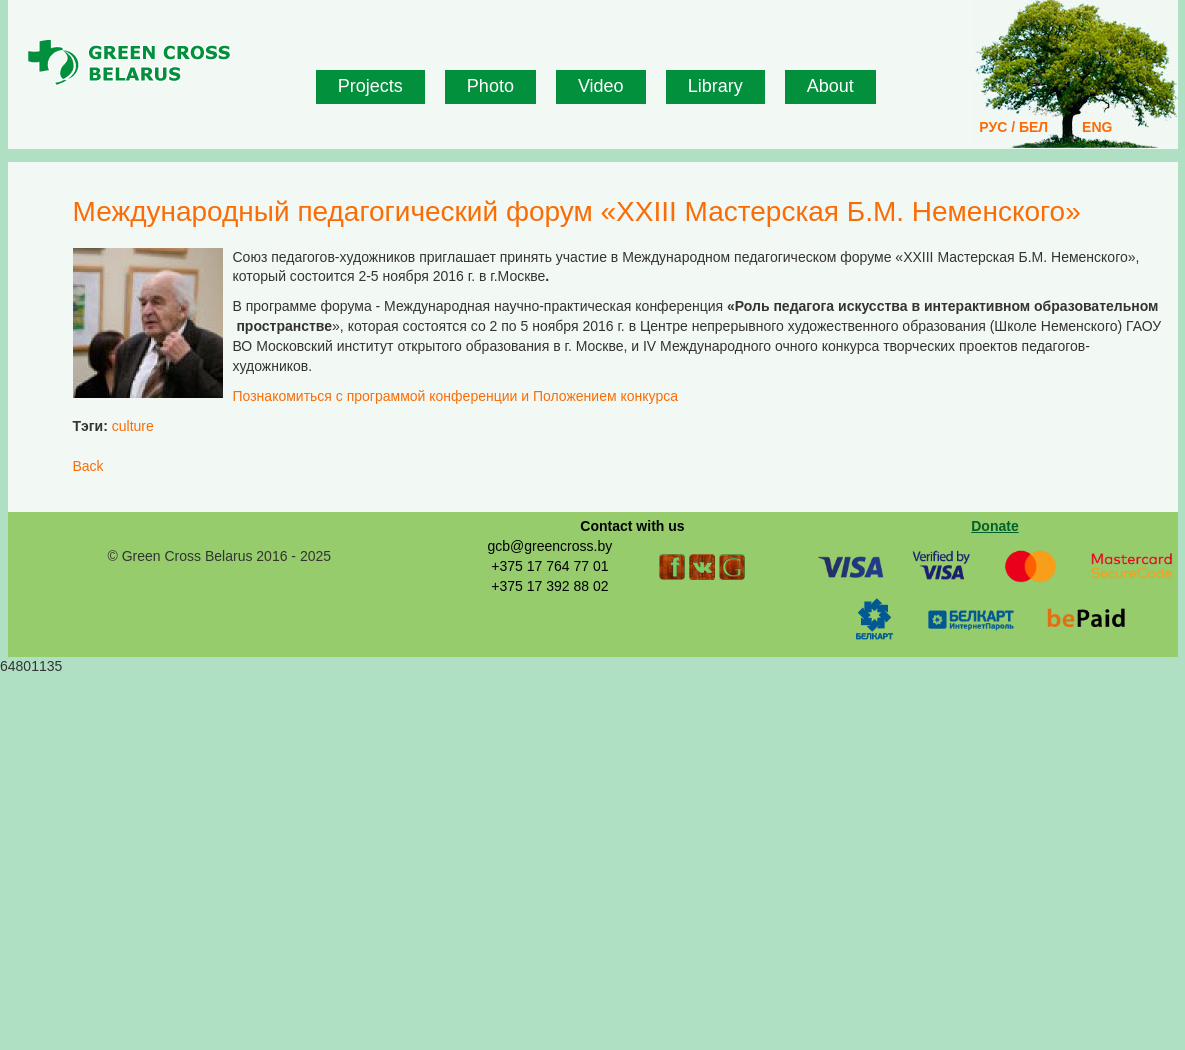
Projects (370, 86)
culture (133, 426)
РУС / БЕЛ (1013, 127)
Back (88, 466)
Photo (490, 86)
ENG (1097, 127)
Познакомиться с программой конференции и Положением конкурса (455, 396)
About (830, 86)
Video (601, 86)
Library (715, 86)
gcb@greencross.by (549, 546)
